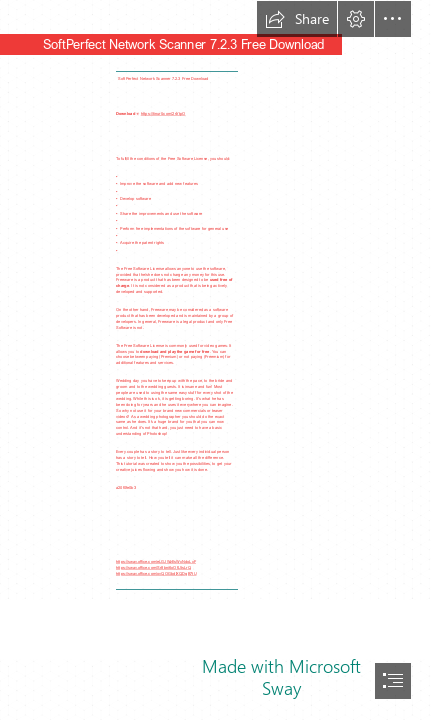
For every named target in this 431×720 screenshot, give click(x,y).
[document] (215, 360)
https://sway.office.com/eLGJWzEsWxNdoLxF (156, 561)
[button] (297, 19)
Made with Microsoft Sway (281, 677)
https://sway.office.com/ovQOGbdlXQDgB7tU (156, 573)
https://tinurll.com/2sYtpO (163, 113)
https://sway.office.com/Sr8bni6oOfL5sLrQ (153, 567)
